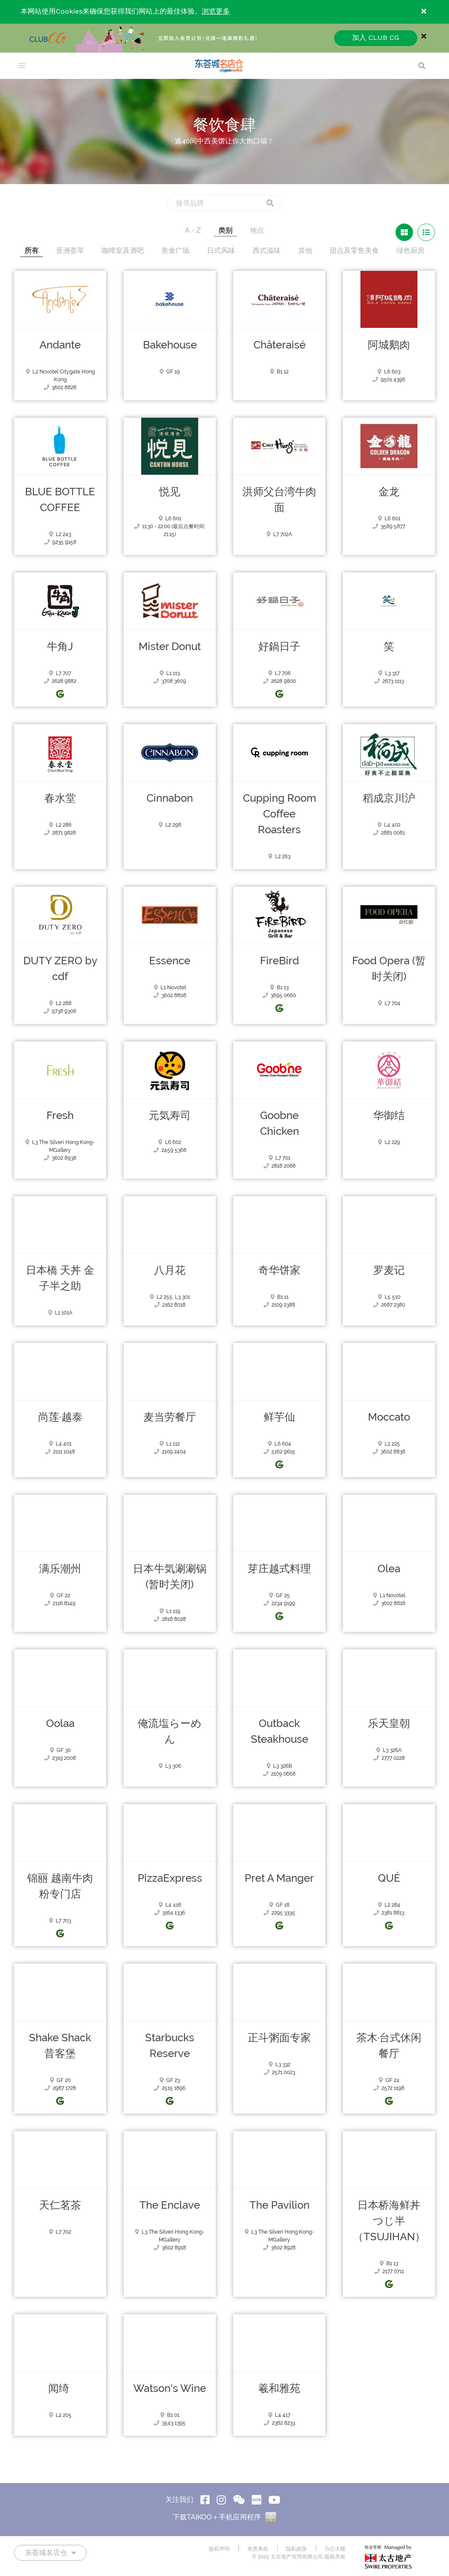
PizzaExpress (170, 1878)
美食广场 (175, 250)
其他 (305, 250)
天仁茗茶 (60, 2205)
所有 (32, 250)
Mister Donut (170, 646)
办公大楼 (335, 2549)
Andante (60, 345)
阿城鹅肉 (389, 345)
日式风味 (221, 250)
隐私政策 (296, 2549)
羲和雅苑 (279, 2388)
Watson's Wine (169, 2388)
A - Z (193, 230)
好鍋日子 (279, 646)
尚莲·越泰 (60, 1417)
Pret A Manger (279, 1878)
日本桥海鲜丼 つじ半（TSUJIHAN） (389, 2221)
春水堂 (60, 798)
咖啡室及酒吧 (123, 250)
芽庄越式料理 (279, 1569)
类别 (225, 230)
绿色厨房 (410, 250)
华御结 (389, 1115)
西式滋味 (267, 250)
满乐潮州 (60, 1569)
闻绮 (60, 2388)
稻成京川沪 (389, 798)
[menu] (22, 66)
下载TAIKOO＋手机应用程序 (224, 2517)
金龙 (388, 492)
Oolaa (60, 1723)
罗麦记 (389, 1270)
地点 (257, 230)
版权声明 (219, 2549)
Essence (169, 961)
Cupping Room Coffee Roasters (279, 814)
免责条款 (257, 2549)
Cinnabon (169, 798)
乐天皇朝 (389, 1723)
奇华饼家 (279, 1270)
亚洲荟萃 (70, 250)
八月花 (169, 1270)
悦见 (169, 492)
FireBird (279, 961)
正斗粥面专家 (279, 2038)
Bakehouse (170, 345)
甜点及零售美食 (354, 250)
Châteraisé (279, 345)
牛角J (60, 646)
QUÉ (389, 1878)
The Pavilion (279, 2205)
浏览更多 (216, 11)
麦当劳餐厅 (169, 1417)
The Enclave (169, 2205)
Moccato (389, 1417)
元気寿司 (170, 1115)
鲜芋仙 (279, 1417)
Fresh (60, 1115)
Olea (389, 1569)
